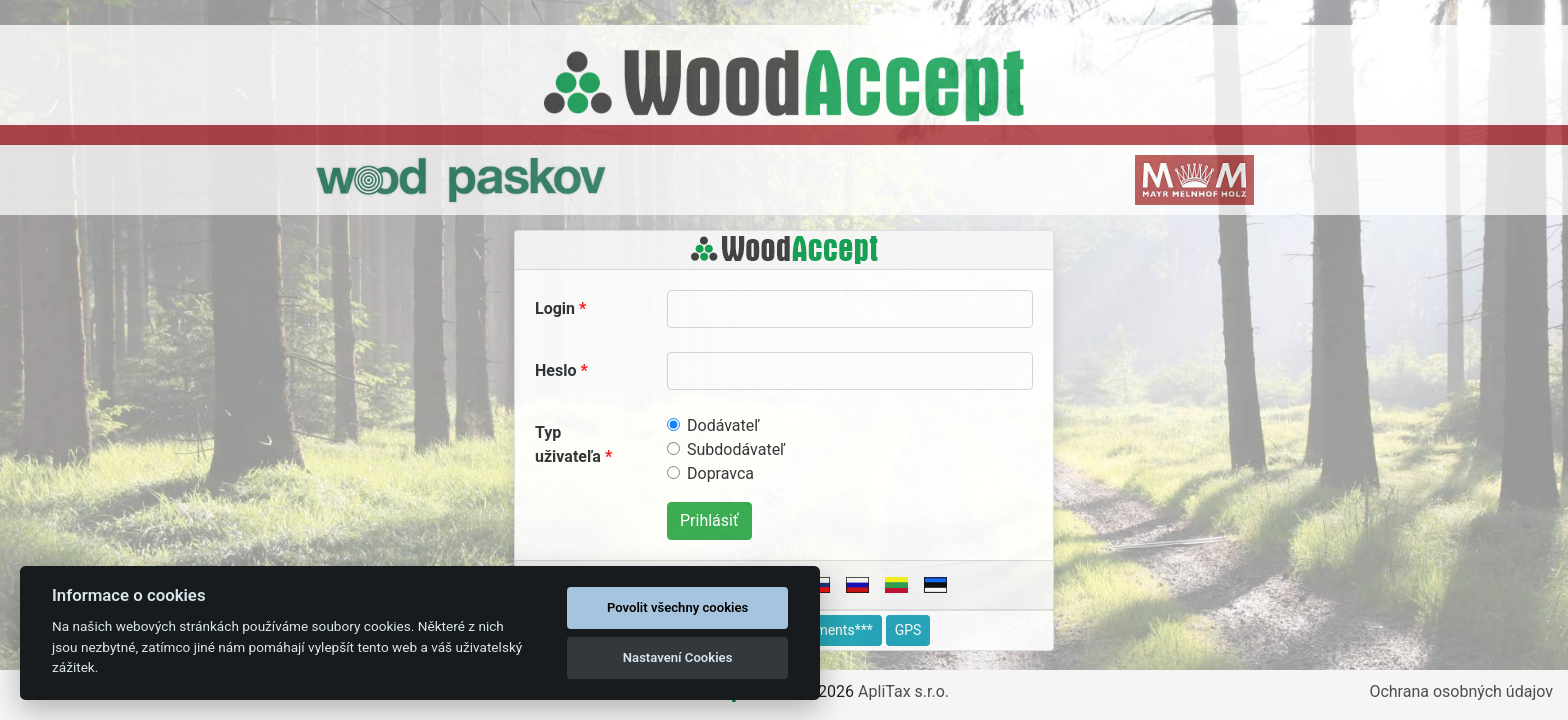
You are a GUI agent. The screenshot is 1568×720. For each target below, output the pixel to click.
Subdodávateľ (736, 449)
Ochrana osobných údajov (1461, 691)
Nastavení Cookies (678, 657)
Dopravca (720, 473)
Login (555, 308)
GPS (908, 630)
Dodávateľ (723, 425)
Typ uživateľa (568, 444)
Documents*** (828, 630)
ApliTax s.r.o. (903, 691)
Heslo (555, 370)
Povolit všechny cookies (677, 607)
